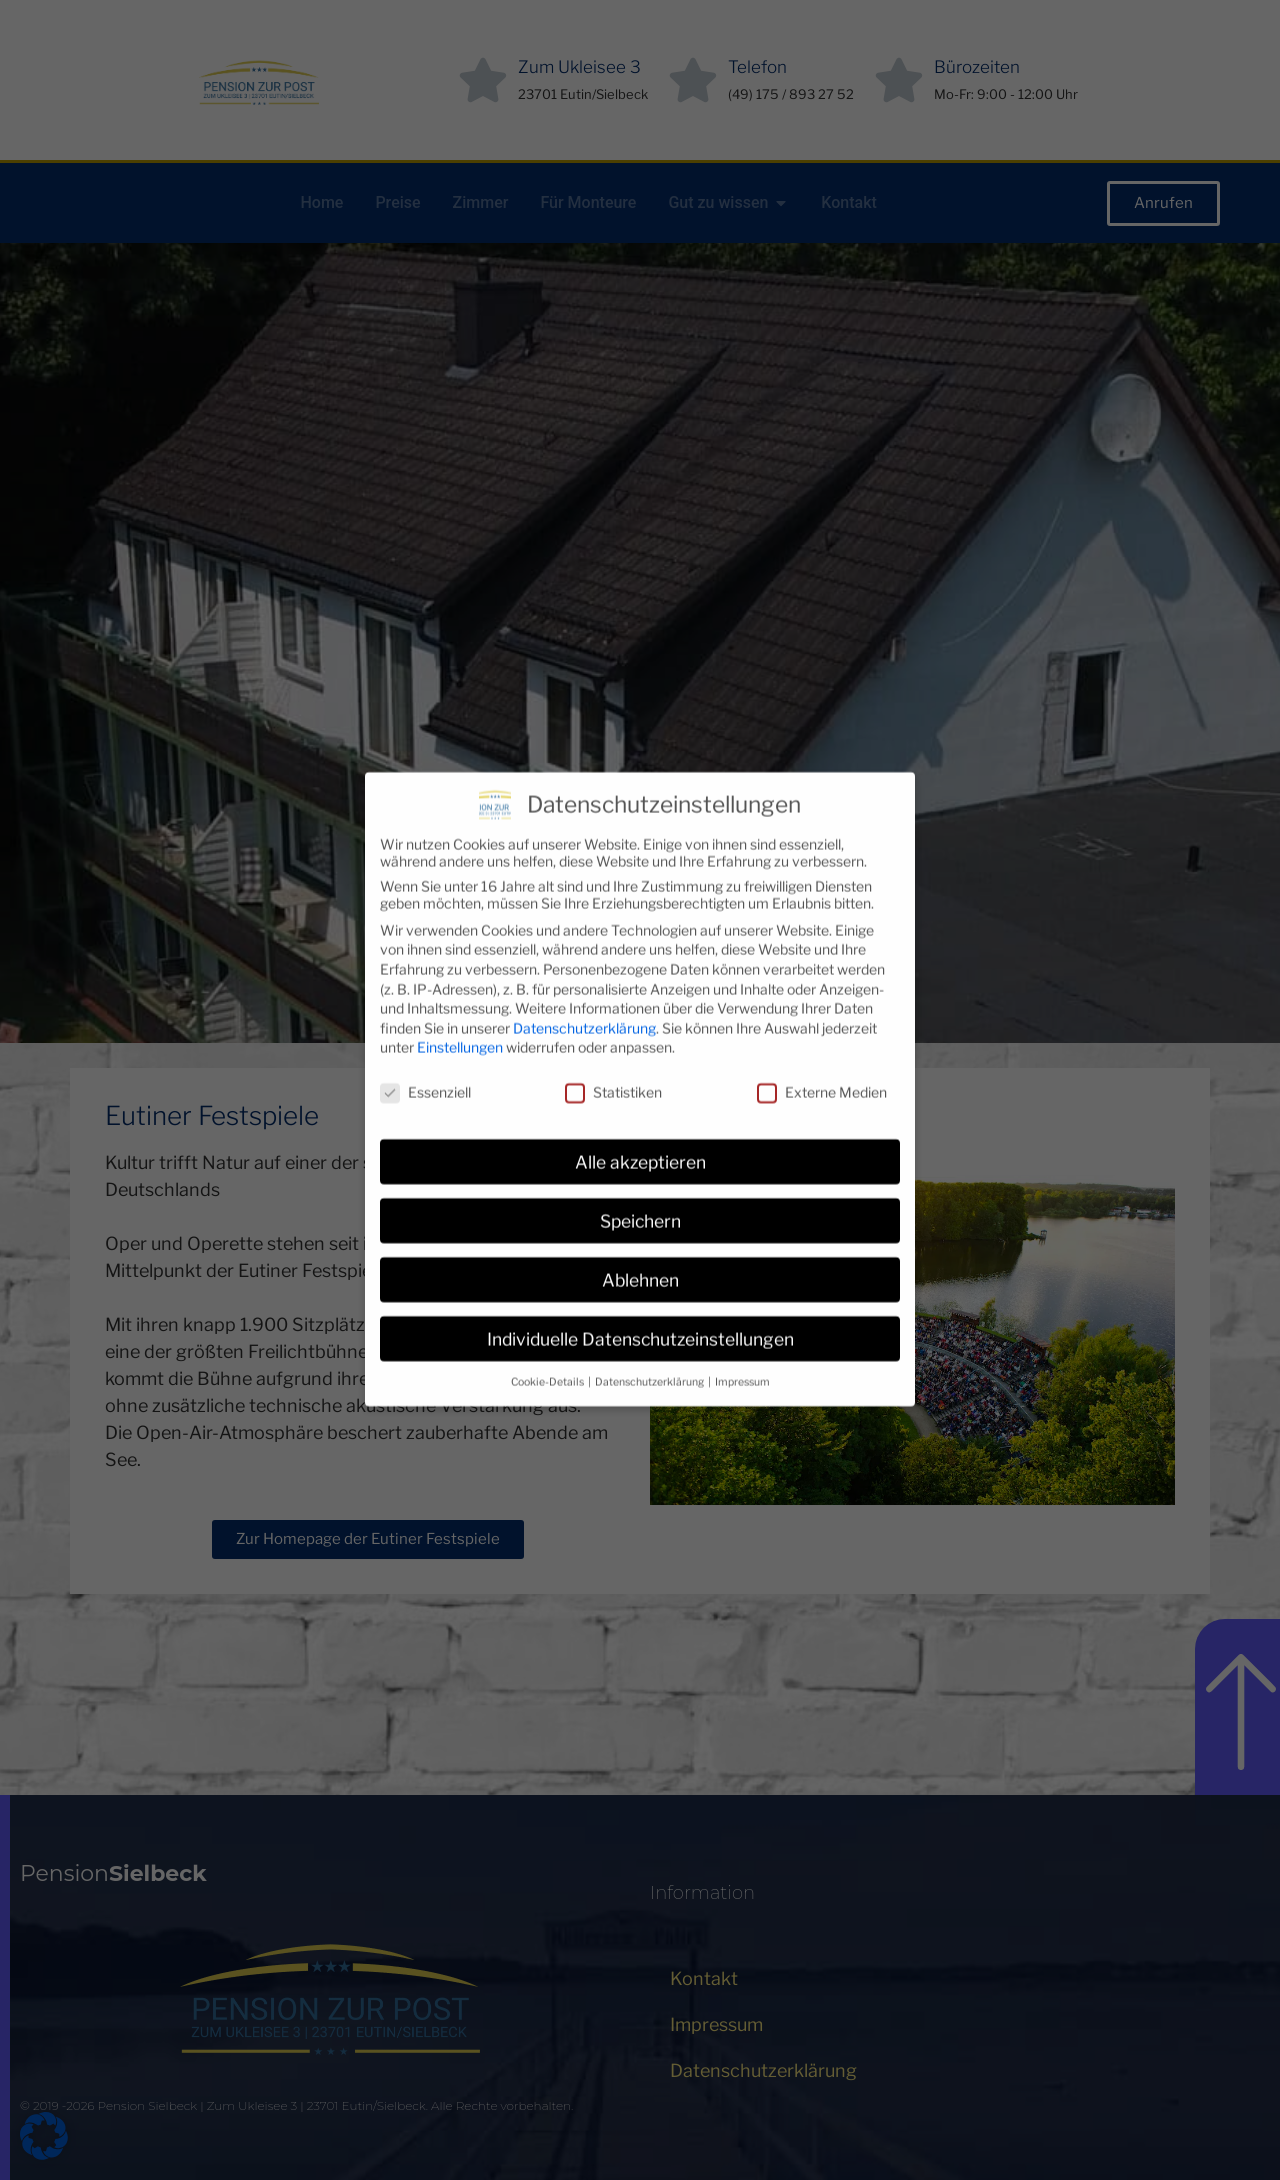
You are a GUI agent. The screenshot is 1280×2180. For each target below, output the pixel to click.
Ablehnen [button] (640, 1232)
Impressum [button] (742, 1334)
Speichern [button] (640, 1173)
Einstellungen (460, 1000)
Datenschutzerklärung (584, 980)
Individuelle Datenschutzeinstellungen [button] (640, 1291)
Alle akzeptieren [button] (640, 1114)
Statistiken (613, 1044)
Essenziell (425, 1044)
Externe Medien (822, 1044)
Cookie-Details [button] (548, 1334)
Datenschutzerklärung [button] (650, 1334)
